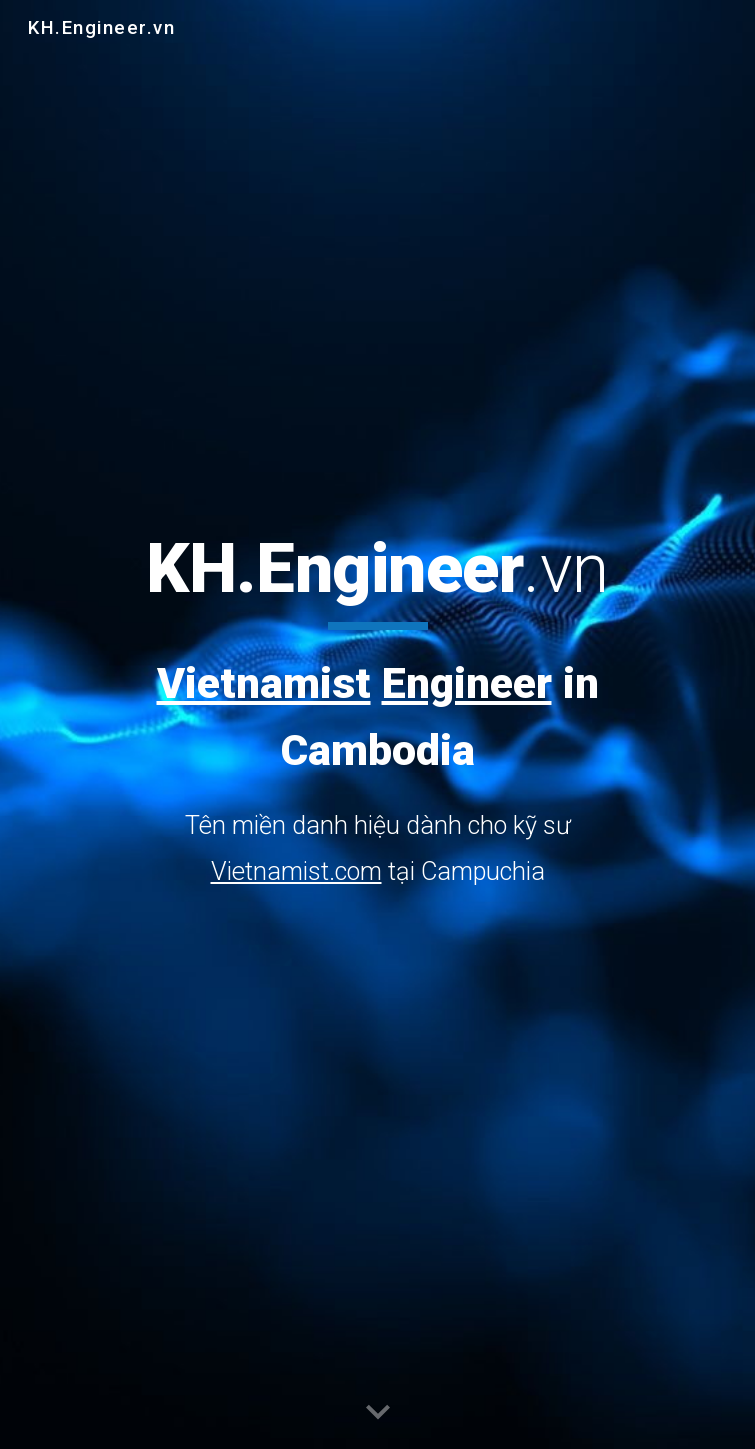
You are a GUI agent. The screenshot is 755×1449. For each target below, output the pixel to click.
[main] (377, 711)
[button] (378, 1413)
